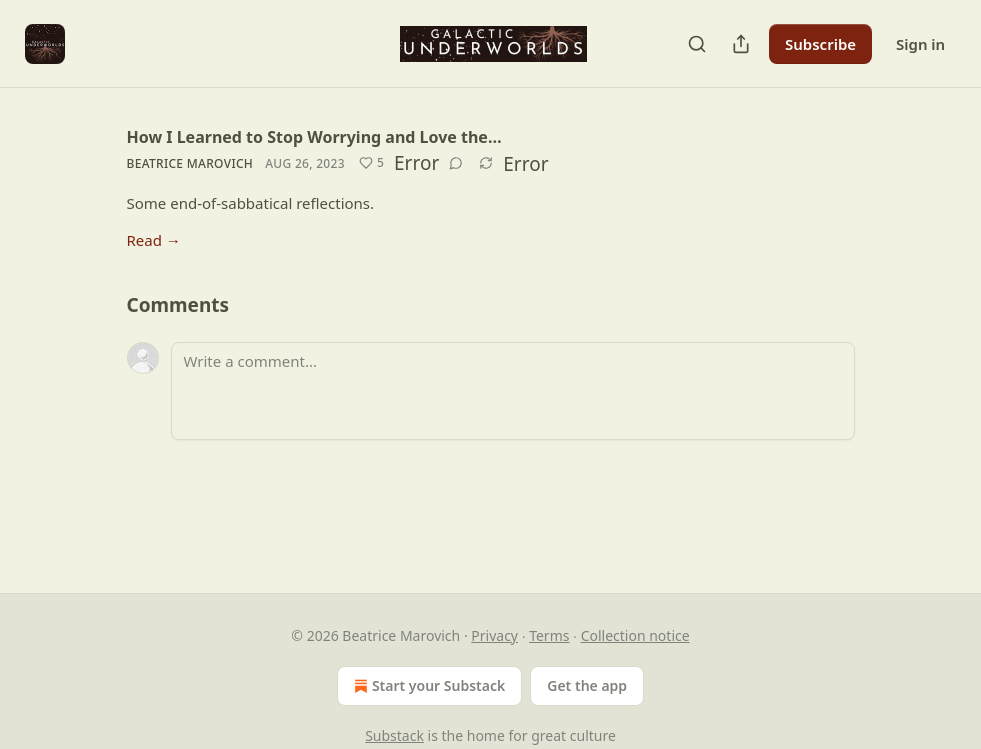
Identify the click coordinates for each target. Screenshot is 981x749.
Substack (394, 735)
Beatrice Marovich (190, 163)
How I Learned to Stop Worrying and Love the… (314, 137)
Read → (154, 240)
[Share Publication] (741, 44)
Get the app (587, 685)
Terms (549, 635)
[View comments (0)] (456, 163)
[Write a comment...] (513, 391)
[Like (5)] (371, 163)
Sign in (920, 44)
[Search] (697, 44)
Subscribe (820, 44)
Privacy (494, 635)
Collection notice (635, 635)
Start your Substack (427, 686)
